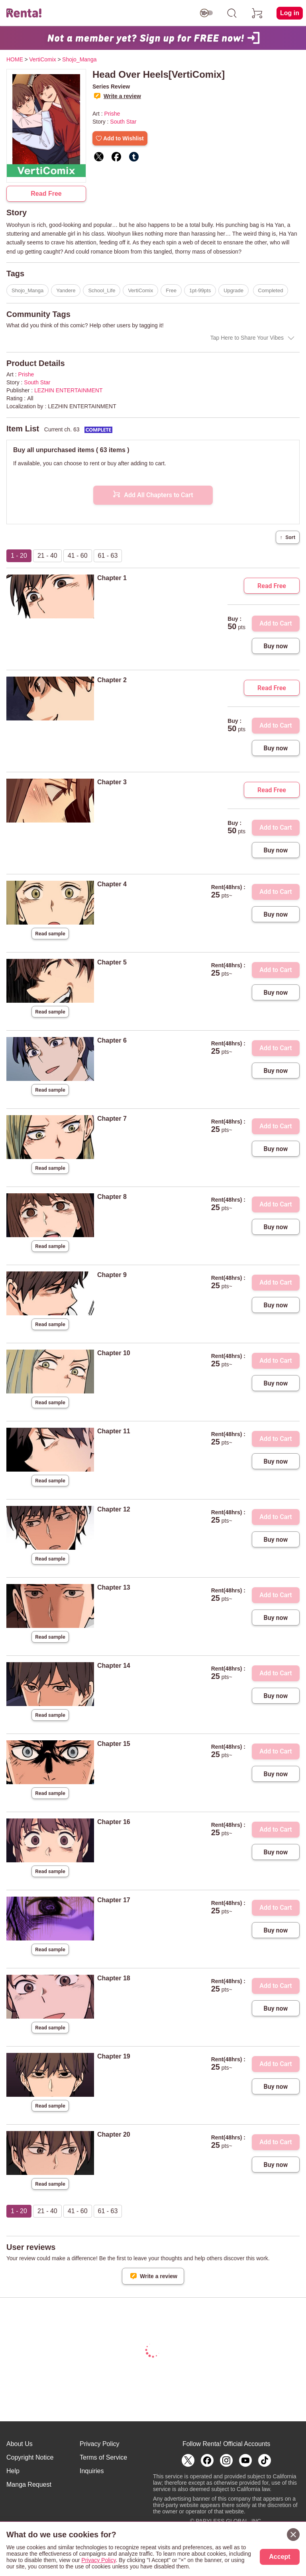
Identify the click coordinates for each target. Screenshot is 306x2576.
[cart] (257, 13)
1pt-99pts (200, 290)
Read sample (50, 934)
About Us (19, 2443)
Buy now (276, 646)
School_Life (101, 290)
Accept (279, 2556)
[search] (232, 13)
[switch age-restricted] (206, 13)
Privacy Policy (100, 2443)
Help (13, 2471)
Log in (289, 13)
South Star (123, 121)
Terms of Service (103, 2457)
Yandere (65, 290)
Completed (270, 290)
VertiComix (140, 290)
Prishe (112, 113)
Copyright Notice (29, 2457)
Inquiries (92, 2471)
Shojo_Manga (27, 290)
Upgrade (233, 290)
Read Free (46, 193)
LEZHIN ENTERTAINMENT (68, 390)
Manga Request (28, 2484)
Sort (287, 537)
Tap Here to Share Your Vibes (247, 338)
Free (171, 290)
